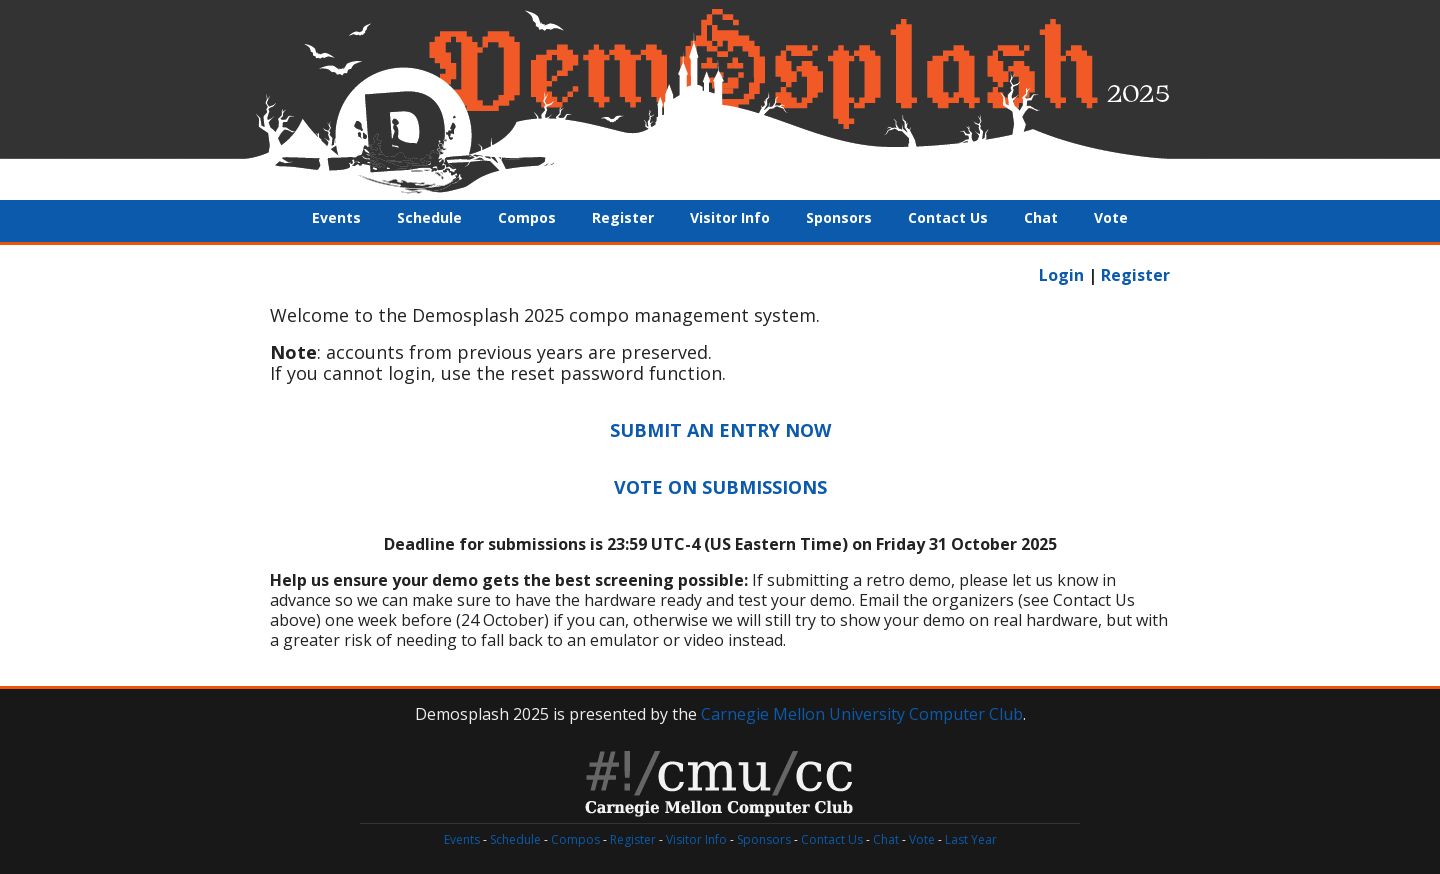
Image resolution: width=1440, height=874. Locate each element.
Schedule (429, 217)
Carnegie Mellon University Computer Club (862, 714)
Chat (1041, 217)
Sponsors (839, 217)
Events (336, 217)
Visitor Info (730, 217)
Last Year (971, 839)
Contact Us (948, 217)
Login (1061, 275)
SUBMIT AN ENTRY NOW (720, 430)
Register (623, 217)
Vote (1111, 217)
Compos (527, 217)
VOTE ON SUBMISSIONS (720, 487)
